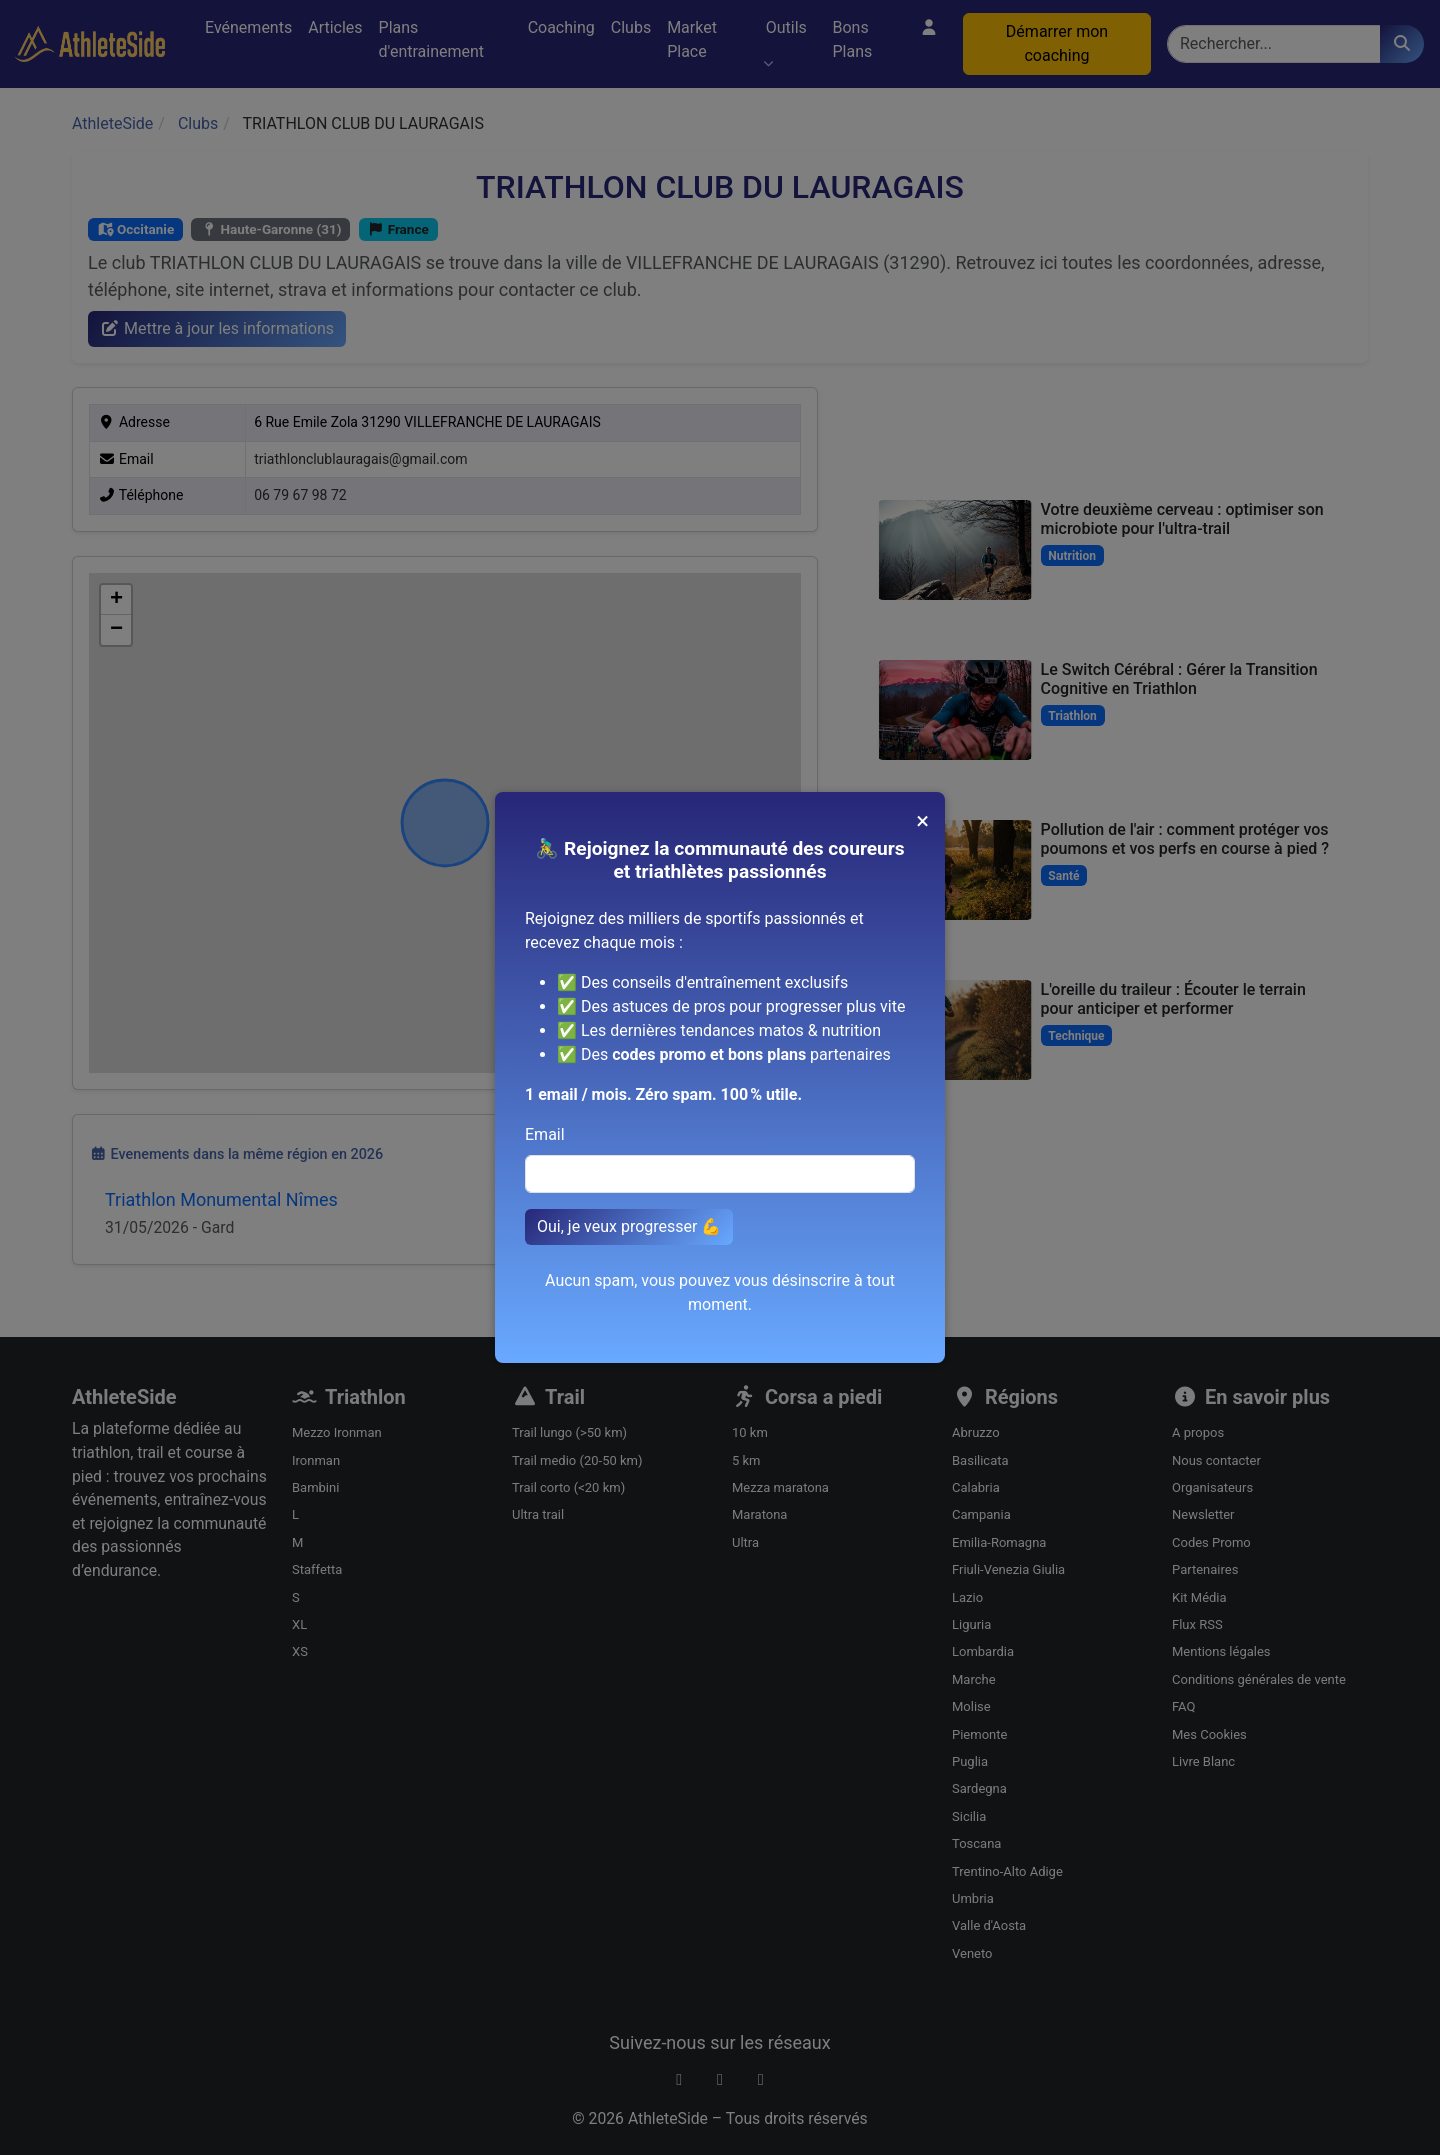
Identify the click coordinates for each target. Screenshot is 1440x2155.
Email (545, 1134)
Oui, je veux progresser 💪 (629, 1226)
